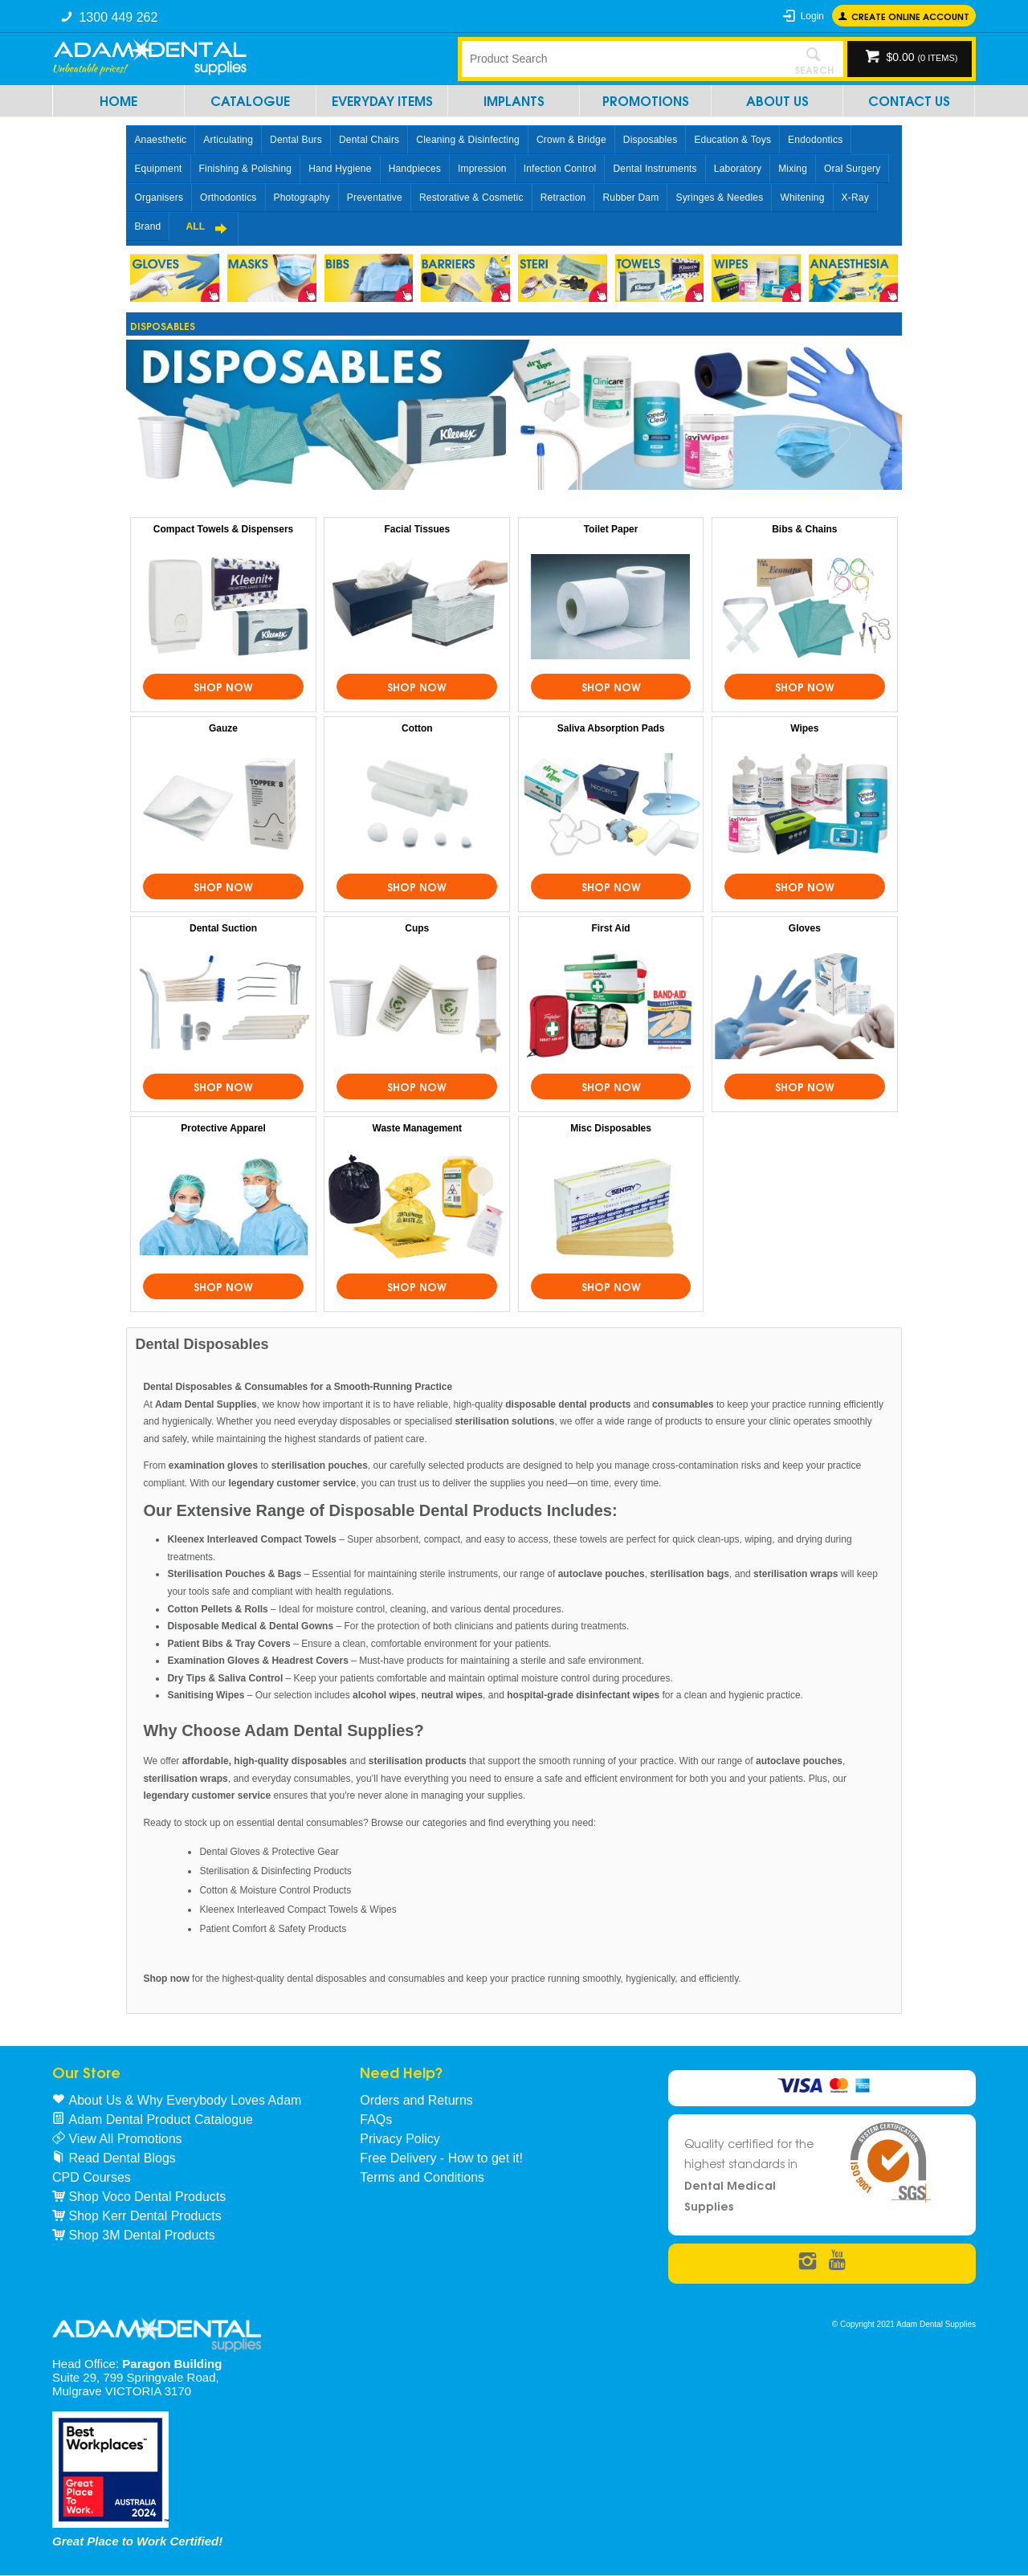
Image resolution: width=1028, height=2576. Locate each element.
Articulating (228, 139)
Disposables (650, 139)
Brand (147, 226)
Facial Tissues (417, 529)
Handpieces (415, 168)
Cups (417, 928)
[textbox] (622, 58)
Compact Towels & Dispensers (223, 529)
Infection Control (560, 168)
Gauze (223, 728)
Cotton (417, 728)
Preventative (374, 197)
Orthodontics (228, 197)
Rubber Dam (630, 197)
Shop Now (223, 687)
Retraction (563, 197)
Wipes (804, 728)
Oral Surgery (852, 168)
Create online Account (910, 15)
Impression (482, 168)
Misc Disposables (610, 1128)
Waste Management (418, 1128)
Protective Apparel (223, 1128)
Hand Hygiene (339, 168)
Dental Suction (223, 928)
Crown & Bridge (571, 139)
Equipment (158, 168)
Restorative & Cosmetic (471, 197)
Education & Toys (732, 139)
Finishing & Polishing (245, 168)
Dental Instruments (654, 168)
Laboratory (737, 168)
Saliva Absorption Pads (611, 728)
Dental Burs (296, 139)
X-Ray (855, 197)
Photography (302, 197)
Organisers (158, 197)
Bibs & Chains (804, 529)
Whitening (802, 197)
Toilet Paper (611, 529)
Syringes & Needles (719, 197)
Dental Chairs (369, 139)
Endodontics (815, 139)
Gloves (805, 928)
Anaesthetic (160, 139)
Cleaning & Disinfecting (468, 139)
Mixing (792, 168)
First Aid (610, 928)
